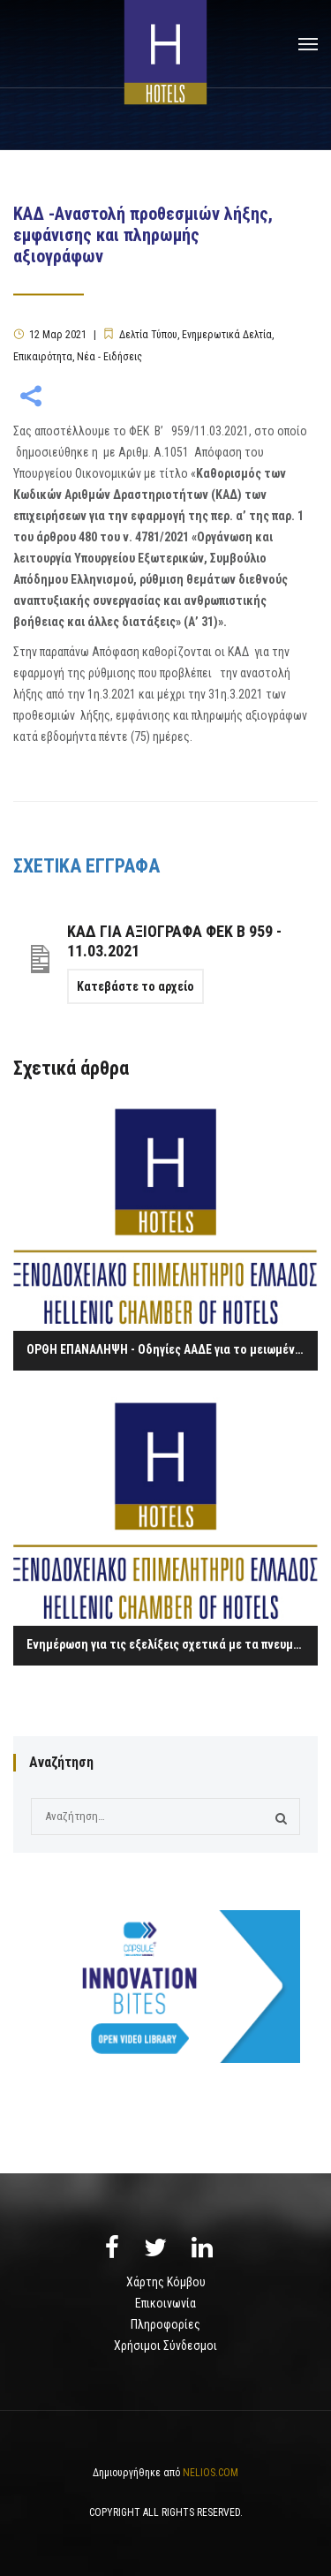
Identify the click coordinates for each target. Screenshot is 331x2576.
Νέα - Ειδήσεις (109, 357)
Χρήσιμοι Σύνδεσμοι (165, 2345)
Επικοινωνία (165, 2303)
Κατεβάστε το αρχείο (135, 986)
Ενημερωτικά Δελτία (227, 335)
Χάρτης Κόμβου (166, 2282)
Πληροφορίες (165, 2324)
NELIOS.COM (210, 2472)
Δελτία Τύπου (148, 335)
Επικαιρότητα (42, 357)
